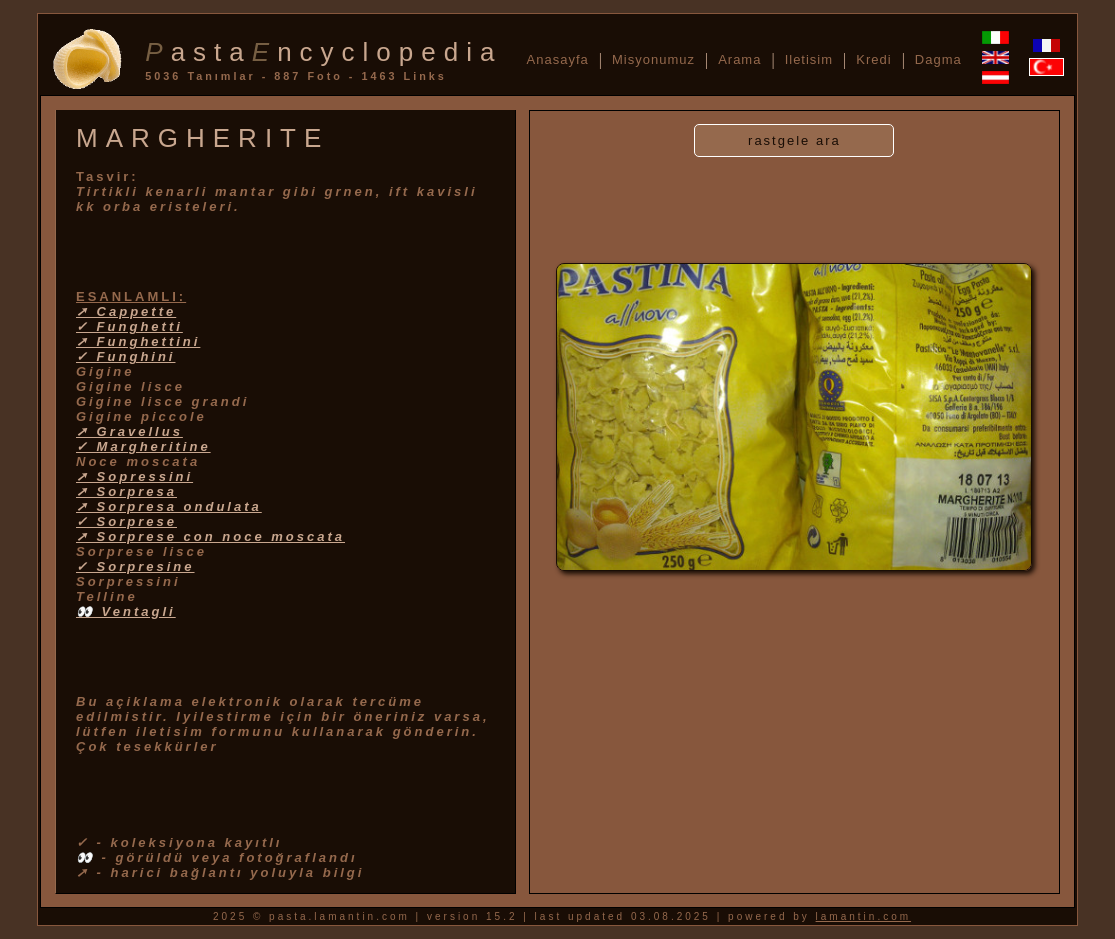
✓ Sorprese (126, 521)
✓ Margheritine (143, 446)
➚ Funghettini (138, 341)
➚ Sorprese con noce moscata (210, 536)
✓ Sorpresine (135, 566)
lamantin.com (863, 916)
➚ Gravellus (129, 431)
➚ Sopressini (134, 476)
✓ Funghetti (129, 326)
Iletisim (809, 59)
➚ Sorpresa (126, 491)
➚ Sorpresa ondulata (169, 506)
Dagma (938, 59)
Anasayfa (558, 59)
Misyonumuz (653, 59)
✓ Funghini (125, 356)
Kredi (873, 59)
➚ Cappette (126, 311)
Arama (739, 59)
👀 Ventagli (126, 611)
